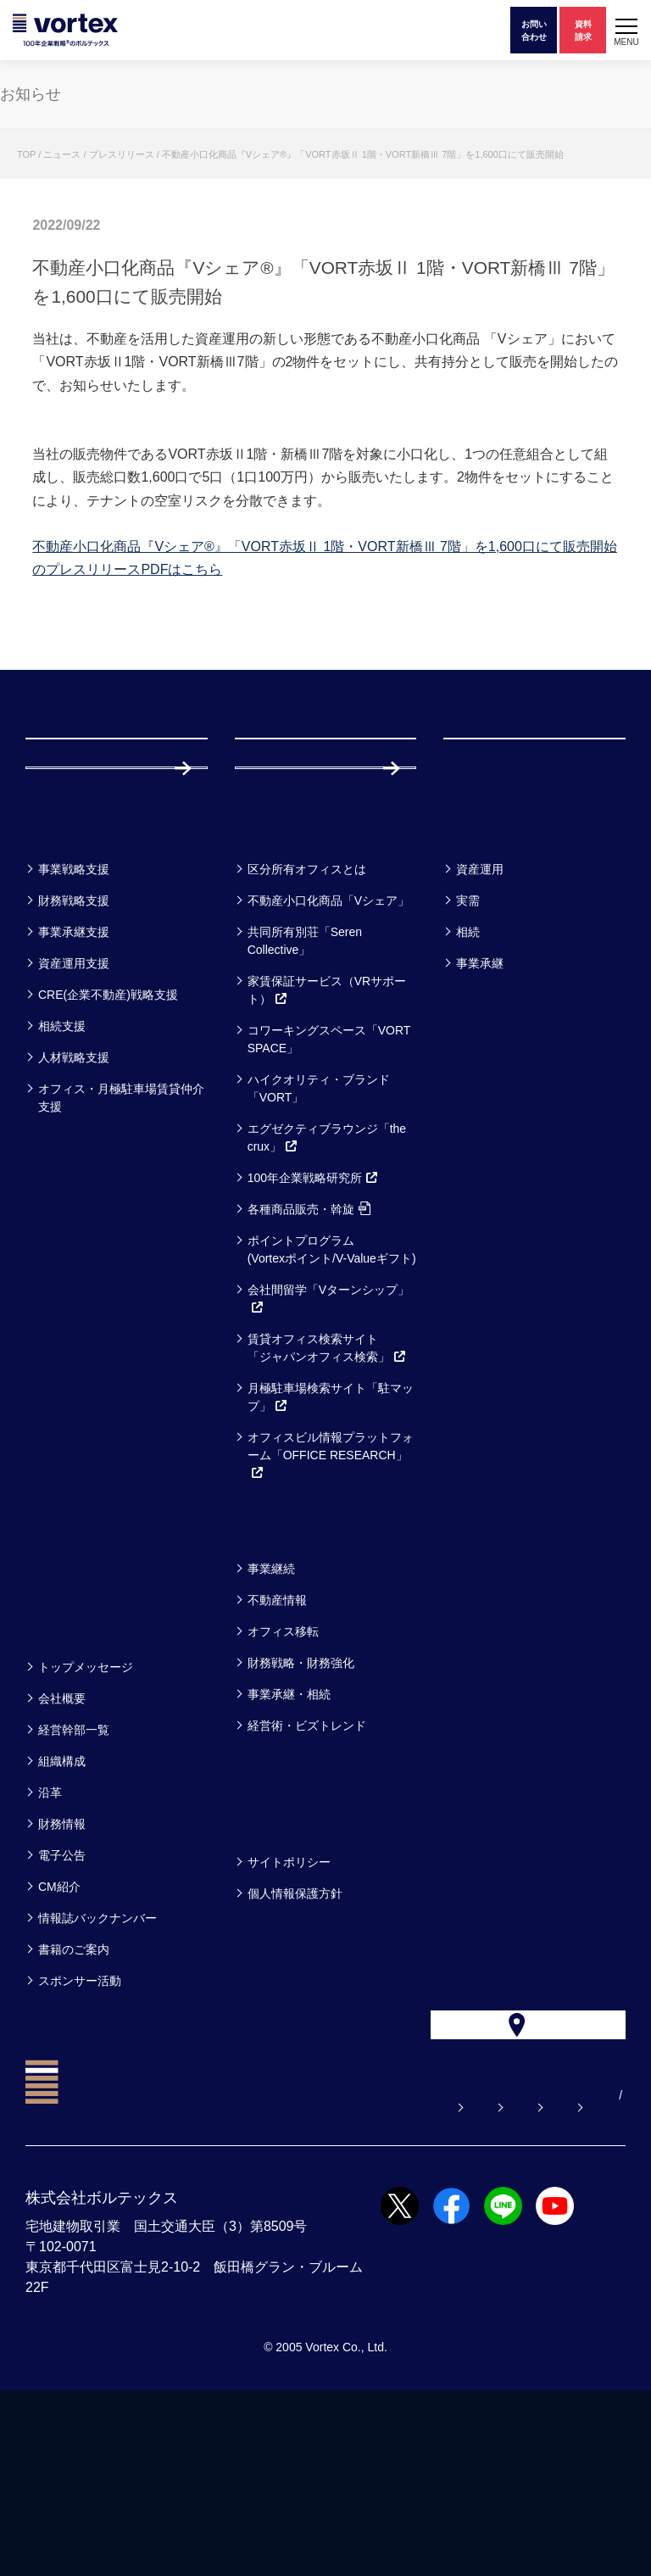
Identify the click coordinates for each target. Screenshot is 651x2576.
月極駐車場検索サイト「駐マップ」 (331, 1550)
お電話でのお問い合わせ (464, 2259)
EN (200, 2281)
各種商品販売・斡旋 (309, 1362)
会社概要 (62, 1852)
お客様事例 (494, 978)
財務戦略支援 (73, 1054)
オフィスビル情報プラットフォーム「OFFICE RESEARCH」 (331, 1608)
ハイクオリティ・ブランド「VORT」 (319, 1241)
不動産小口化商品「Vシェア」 (328, 1054)
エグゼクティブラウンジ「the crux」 (327, 1291)
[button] (626, 30)
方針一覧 (275, 1971)
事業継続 (271, 1722)
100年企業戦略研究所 (313, 1331)
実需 (468, 1054)
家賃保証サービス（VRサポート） (327, 1143)
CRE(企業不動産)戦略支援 (108, 1148)
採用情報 (290, 887)
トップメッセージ (85, 1820)
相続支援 (62, 1179)
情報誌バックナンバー (97, 2071)
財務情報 (62, 1977)
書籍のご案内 (73, 2103)
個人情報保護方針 (295, 2047)
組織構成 (62, 1914)
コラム (266, 1677)
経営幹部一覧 (73, 1883)
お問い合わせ (323, 2259)
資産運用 (480, 1022)
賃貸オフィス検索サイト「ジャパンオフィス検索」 (327, 1501)
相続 (468, 1085)
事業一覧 (66, 978)
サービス (277, 978)
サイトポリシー (289, 2015)
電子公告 (62, 2009)
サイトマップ (129, 2281)
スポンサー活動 (79, 2134)
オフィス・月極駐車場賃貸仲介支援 (121, 1251)
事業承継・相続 (289, 1847)
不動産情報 (277, 1753)
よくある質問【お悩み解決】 (171, 2259)
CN (227, 2281)
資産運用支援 (73, 1117)
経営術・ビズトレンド (307, 1879)
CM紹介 (59, 2040)
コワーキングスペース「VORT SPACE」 (329, 1192)
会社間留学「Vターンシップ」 (328, 1452)
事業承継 (480, 1117)
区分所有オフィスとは (307, 1022)
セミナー (67, 1677)
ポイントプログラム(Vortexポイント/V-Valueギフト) (332, 1403)
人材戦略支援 (73, 1211)
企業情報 (66, 1776)
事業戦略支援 (73, 1022)
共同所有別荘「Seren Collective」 (305, 1094)
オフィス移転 (283, 1785)
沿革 (50, 1946)
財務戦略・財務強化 (301, 1816)
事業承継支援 (73, 1085)
